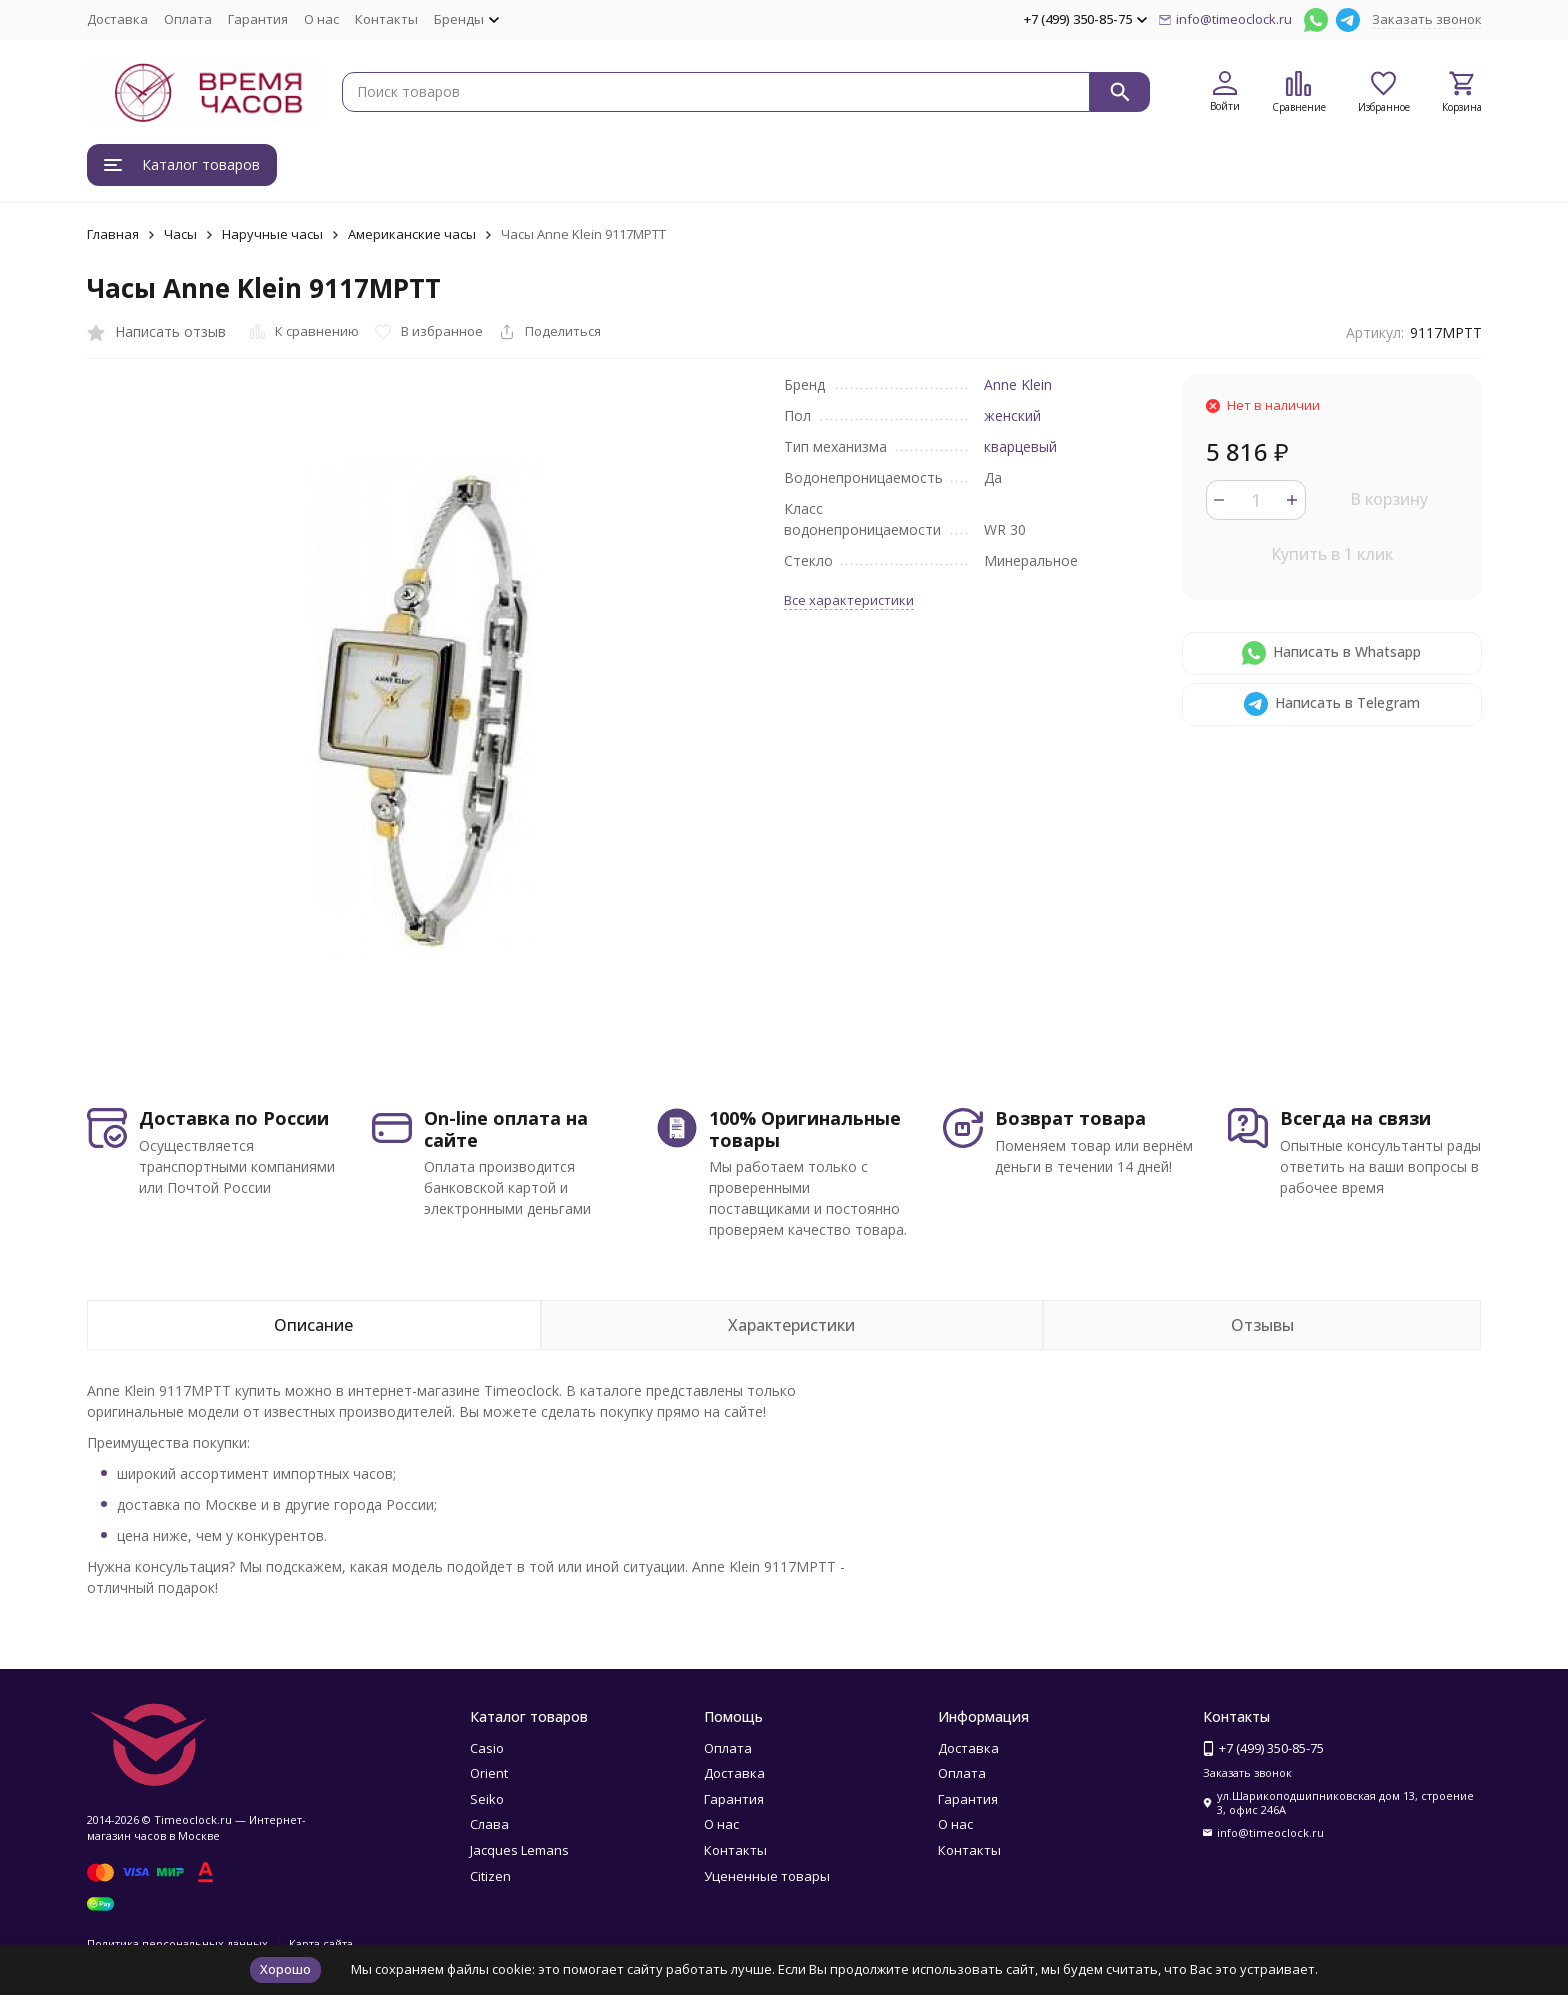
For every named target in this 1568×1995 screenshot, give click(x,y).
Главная (113, 234)
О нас (321, 19)
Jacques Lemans (519, 1850)
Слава (489, 1824)
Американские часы (412, 234)
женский (1012, 415)
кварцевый (1020, 446)
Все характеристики (849, 600)
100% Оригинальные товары (805, 1129)
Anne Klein (1018, 384)
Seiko (487, 1799)
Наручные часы (272, 234)
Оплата (188, 19)
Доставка (117, 19)
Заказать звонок (1427, 19)
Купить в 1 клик (1332, 554)
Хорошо (285, 1969)
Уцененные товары (767, 1876)
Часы (180, 234)
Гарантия (258, 19)
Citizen (490, 1876)
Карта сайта (321, 1943)
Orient (489, 1773)
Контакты (386, 19)
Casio (487, 1748)
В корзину (1389, 499)
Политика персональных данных (177, 1943)
